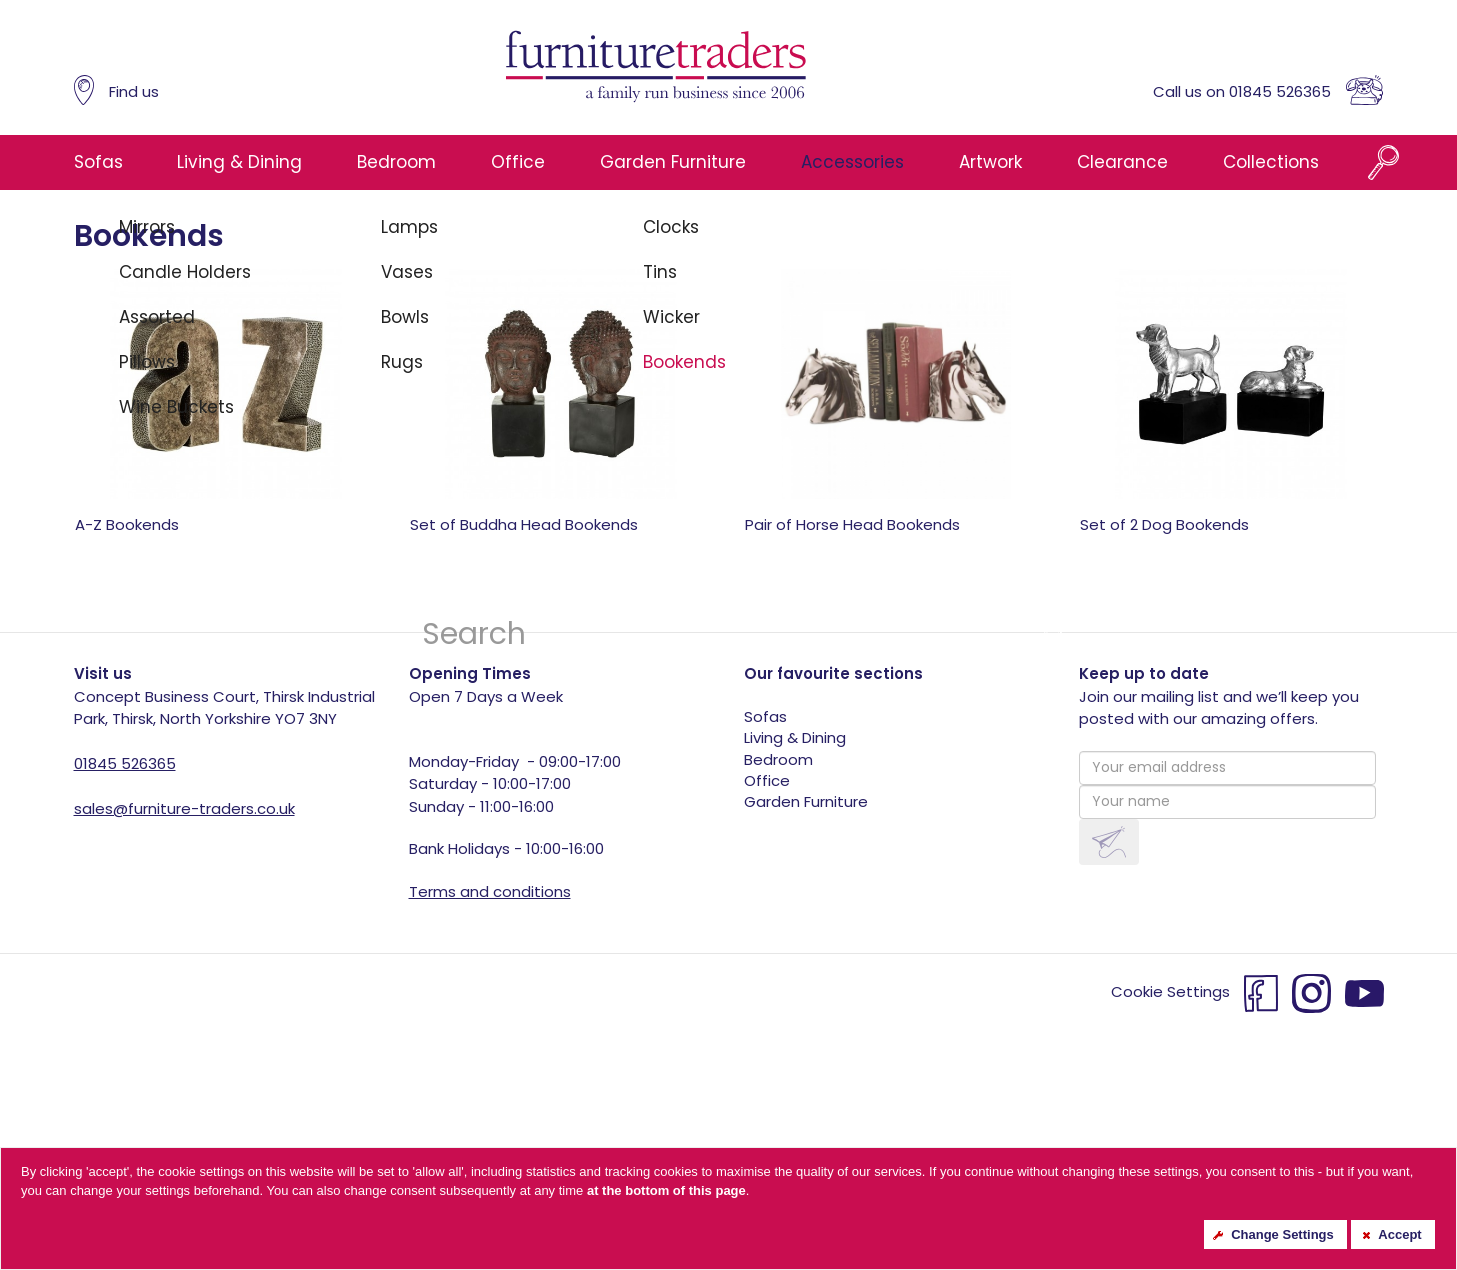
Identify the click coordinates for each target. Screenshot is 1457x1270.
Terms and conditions (490, 891)
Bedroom (396, 162)
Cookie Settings (1170, 992)
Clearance (1122, 162)
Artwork (990, 162)
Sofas (98, 162)
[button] (1109, 842)
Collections (1271, 162)
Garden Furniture (673, 162)
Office (518, 162)
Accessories (852, 162)
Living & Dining (239, 162)
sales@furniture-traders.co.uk (184, 808)
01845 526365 (125, 763)
